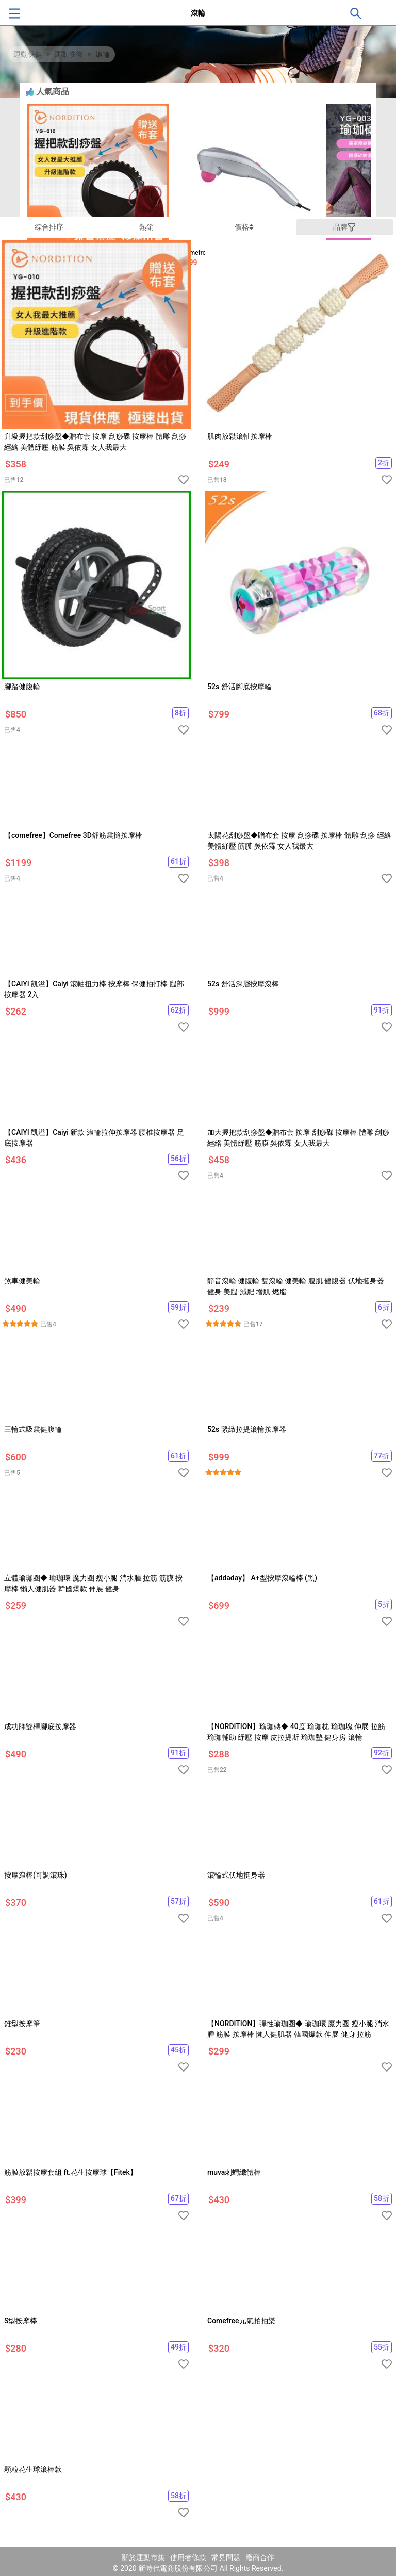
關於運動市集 (143, 2557)
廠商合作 (259, 2557)
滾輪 (102, 54)
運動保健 (27, 54)
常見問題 (225, 2557)
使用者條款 (188, 2557)
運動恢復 (68, 54)
